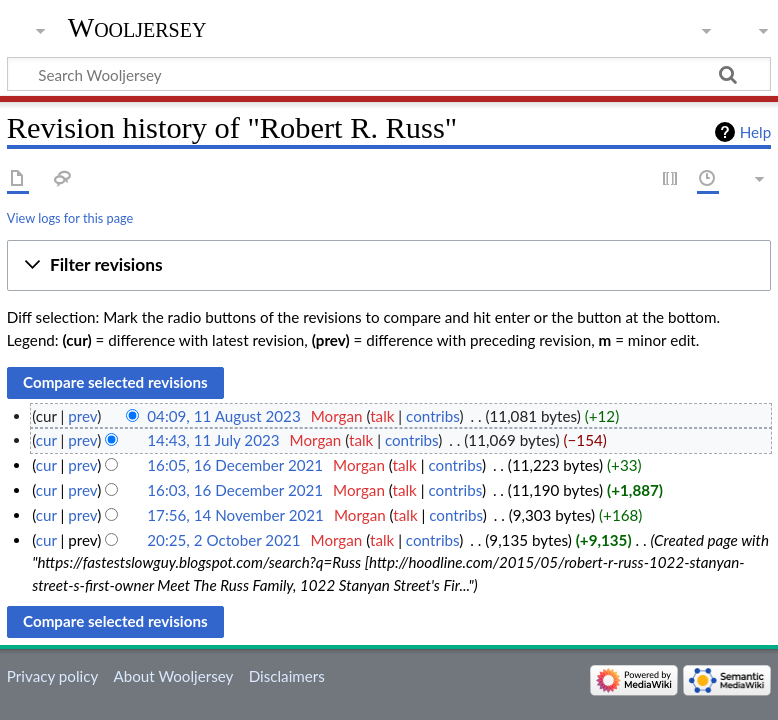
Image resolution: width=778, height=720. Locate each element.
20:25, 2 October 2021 (223, 540)
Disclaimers (287, 676)
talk (382, 416)
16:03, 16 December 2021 (235, 490)
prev (82, 416)
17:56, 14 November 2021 (235, 515)
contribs (432, 416)
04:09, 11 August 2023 (223, 416)
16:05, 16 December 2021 (235, 465)
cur (46, 440)
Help (755, 132)
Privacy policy (52, 676)
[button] (389, 266)
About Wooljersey (173, 676)
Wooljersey (137, 27)
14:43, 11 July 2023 (213, 440)
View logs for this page (70, 218)
